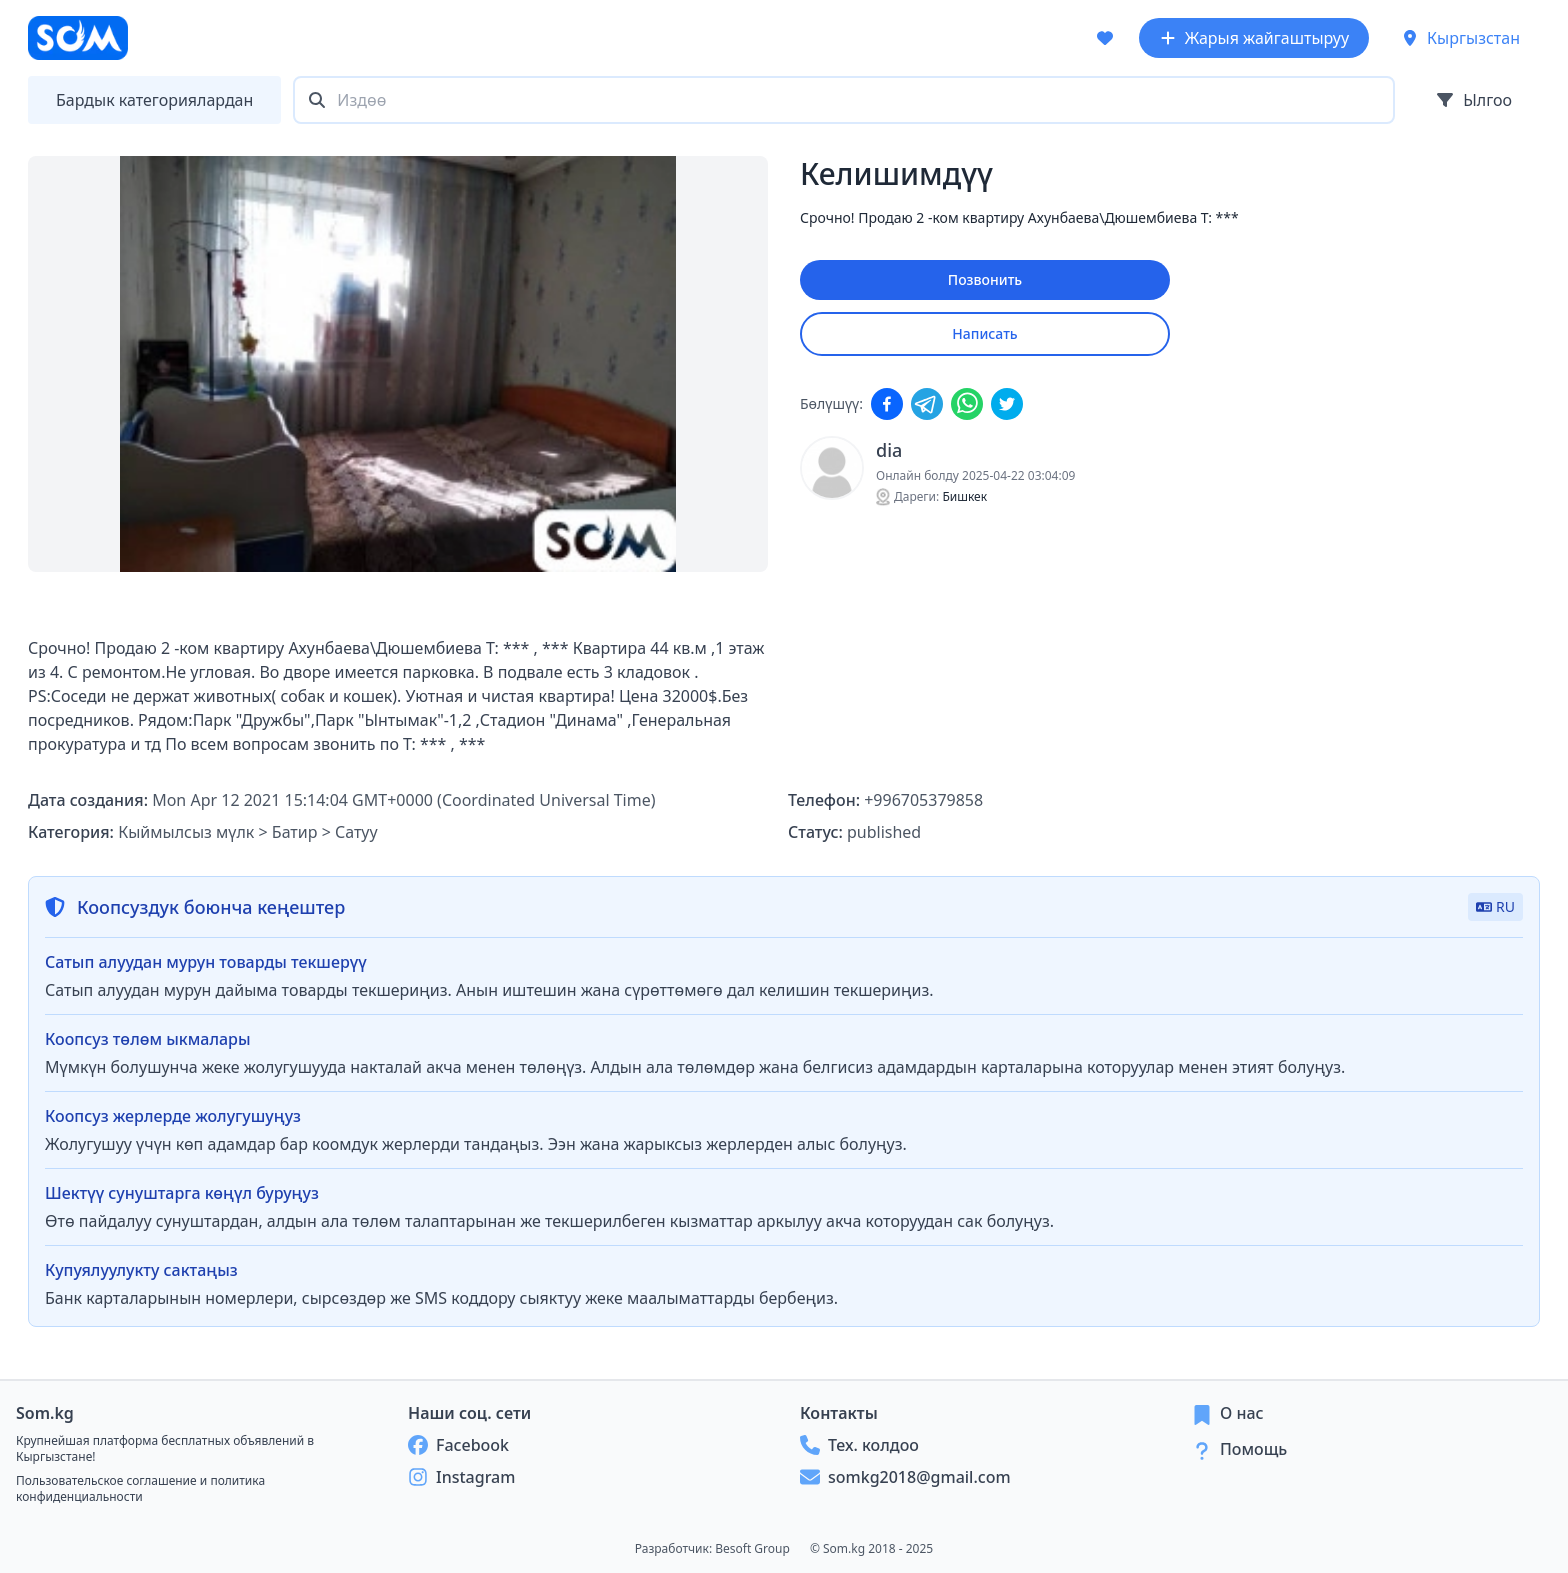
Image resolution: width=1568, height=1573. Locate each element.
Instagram (461, 1477)
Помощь (1253, 1449)
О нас (1242, 1413)
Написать (984, 333)
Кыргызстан (1460, 38)
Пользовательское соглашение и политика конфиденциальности (140, 1488)
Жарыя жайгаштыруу (1254, 38)
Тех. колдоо (859, 1445)
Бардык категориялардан (154, 100)
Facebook (458, 1445)
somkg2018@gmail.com (905, 1477)
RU (1495, 906)
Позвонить (985, 279)
